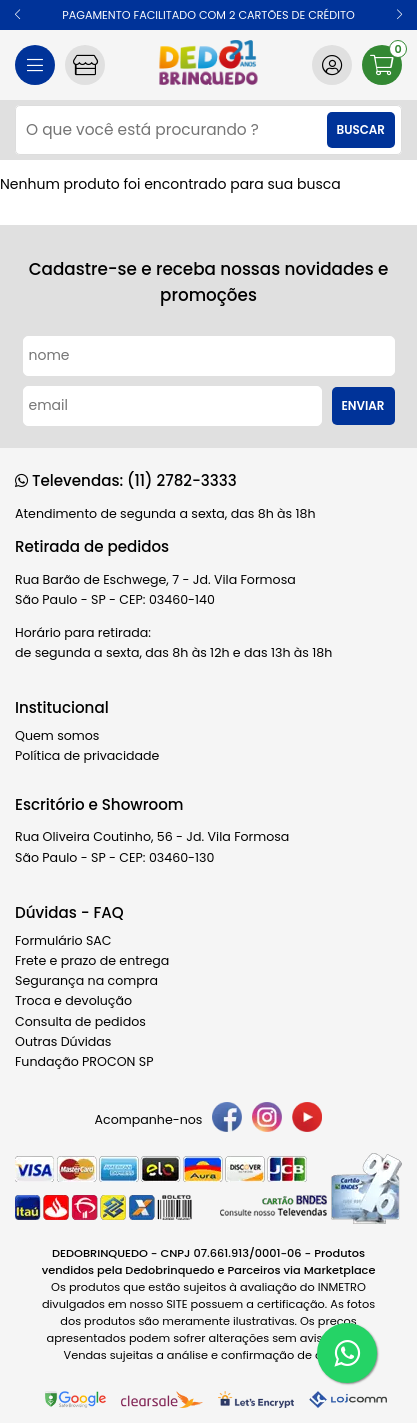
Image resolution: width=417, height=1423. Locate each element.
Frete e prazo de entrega (92, 960)
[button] (17, 15)
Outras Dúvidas (63, 1041)
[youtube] (307, 1120)
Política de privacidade (87, 755)
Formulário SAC (63, 940)
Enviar (363, 406)
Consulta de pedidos (80, 1021)
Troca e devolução (73, 1000)
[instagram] (267, 1120)
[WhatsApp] (347, 1353)
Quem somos (57, 735)
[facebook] (227, 1120)
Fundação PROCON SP (84, 1061)
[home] (208, 65)
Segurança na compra (86, 980)
